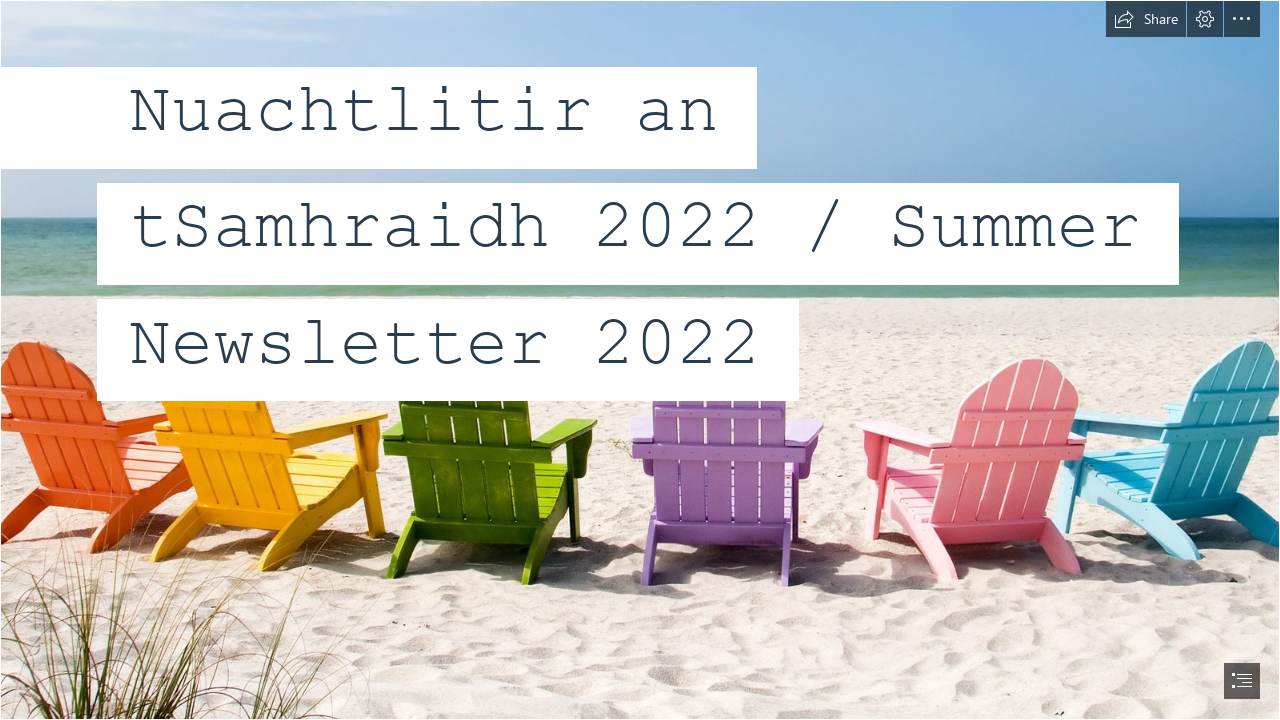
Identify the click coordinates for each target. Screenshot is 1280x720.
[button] (1146, 19)
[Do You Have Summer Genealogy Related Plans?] (640, 360)
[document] (640, 360)
